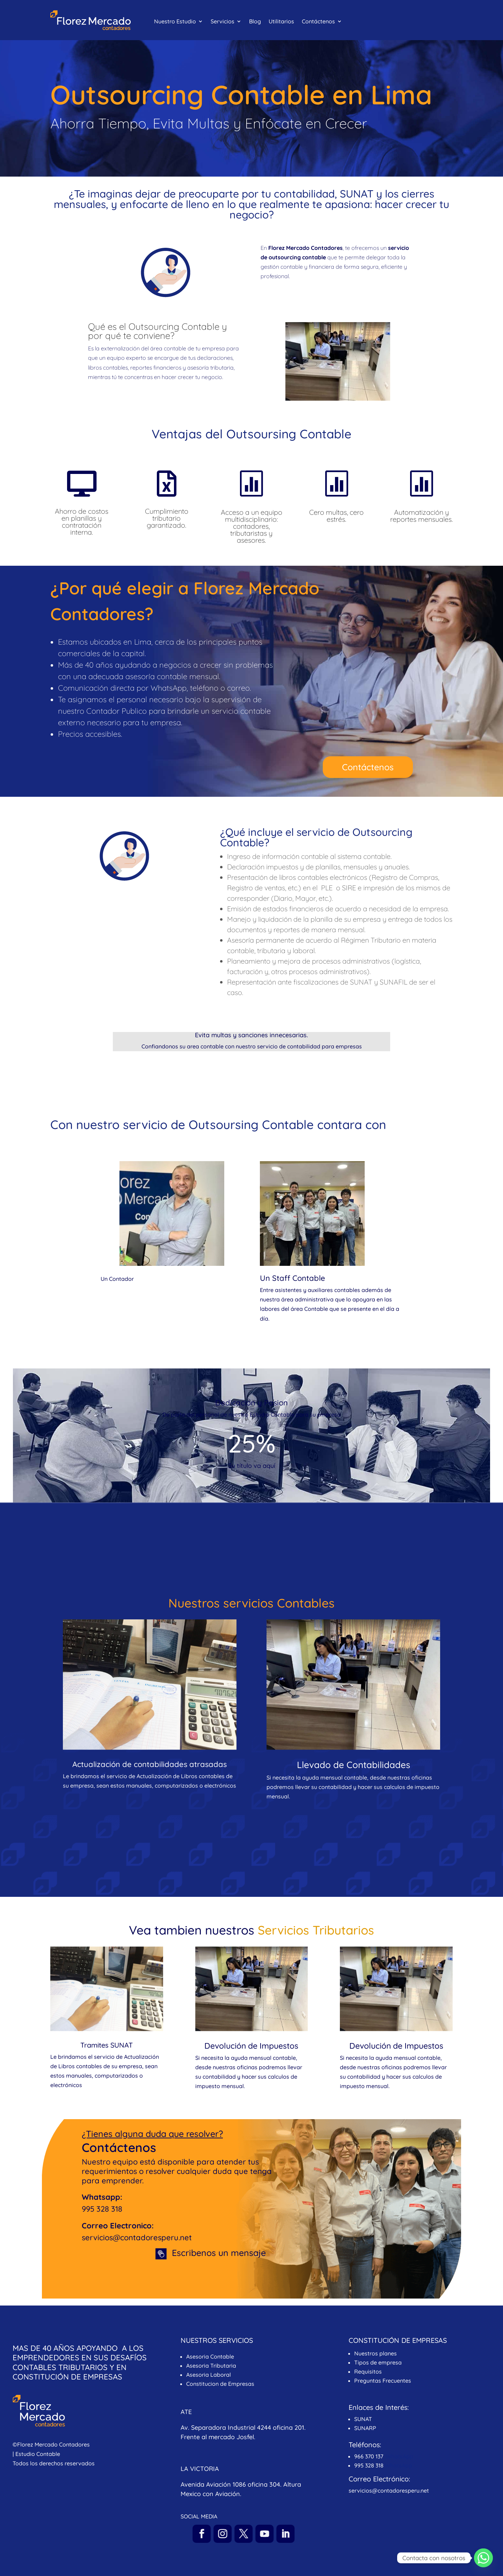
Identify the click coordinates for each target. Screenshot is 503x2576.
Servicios (222, 22)
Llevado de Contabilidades (353, 1764)
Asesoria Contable (210, 2356)
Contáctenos (318, 22)
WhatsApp (399, 2456)
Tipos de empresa (378, 2362)
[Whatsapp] (483, 2557)
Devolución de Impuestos (251, 2046)
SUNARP (365, 2428)
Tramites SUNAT (106, 2045)
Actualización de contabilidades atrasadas (149, 1764)
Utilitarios (281, 22)
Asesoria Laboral (208, 2374)
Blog (255, 22)
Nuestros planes (375, 2353)
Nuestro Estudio (175, 22)
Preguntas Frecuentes (383, 2380)
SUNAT (363, 2418)
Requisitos (368, 2371)
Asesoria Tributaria (211, 2365)
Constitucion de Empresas (220, 2383)
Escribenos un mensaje (219, 2252)
